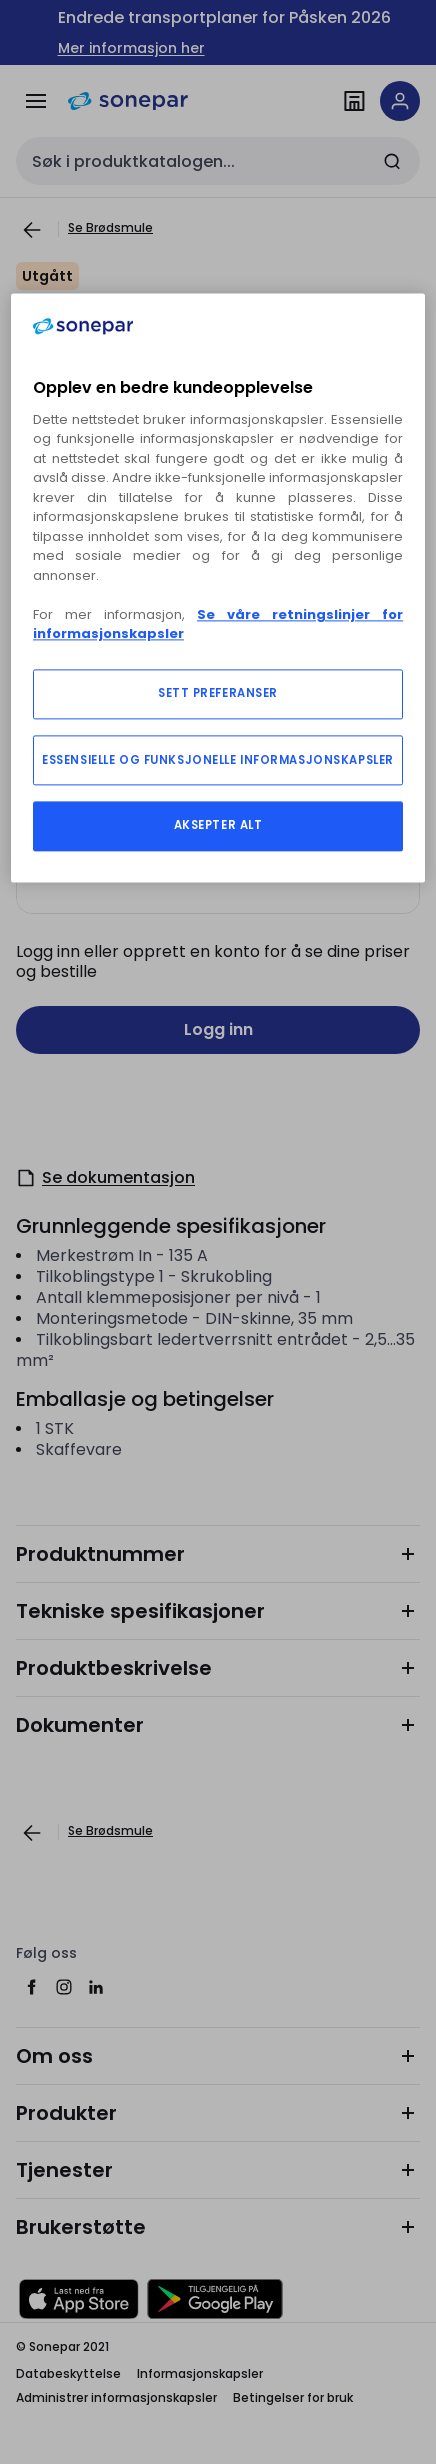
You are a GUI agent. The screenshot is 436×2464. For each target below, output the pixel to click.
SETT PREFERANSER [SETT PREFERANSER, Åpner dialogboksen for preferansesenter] (218, 693)
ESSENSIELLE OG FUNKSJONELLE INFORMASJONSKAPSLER (218, 760)
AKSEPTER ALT (218, 825)
